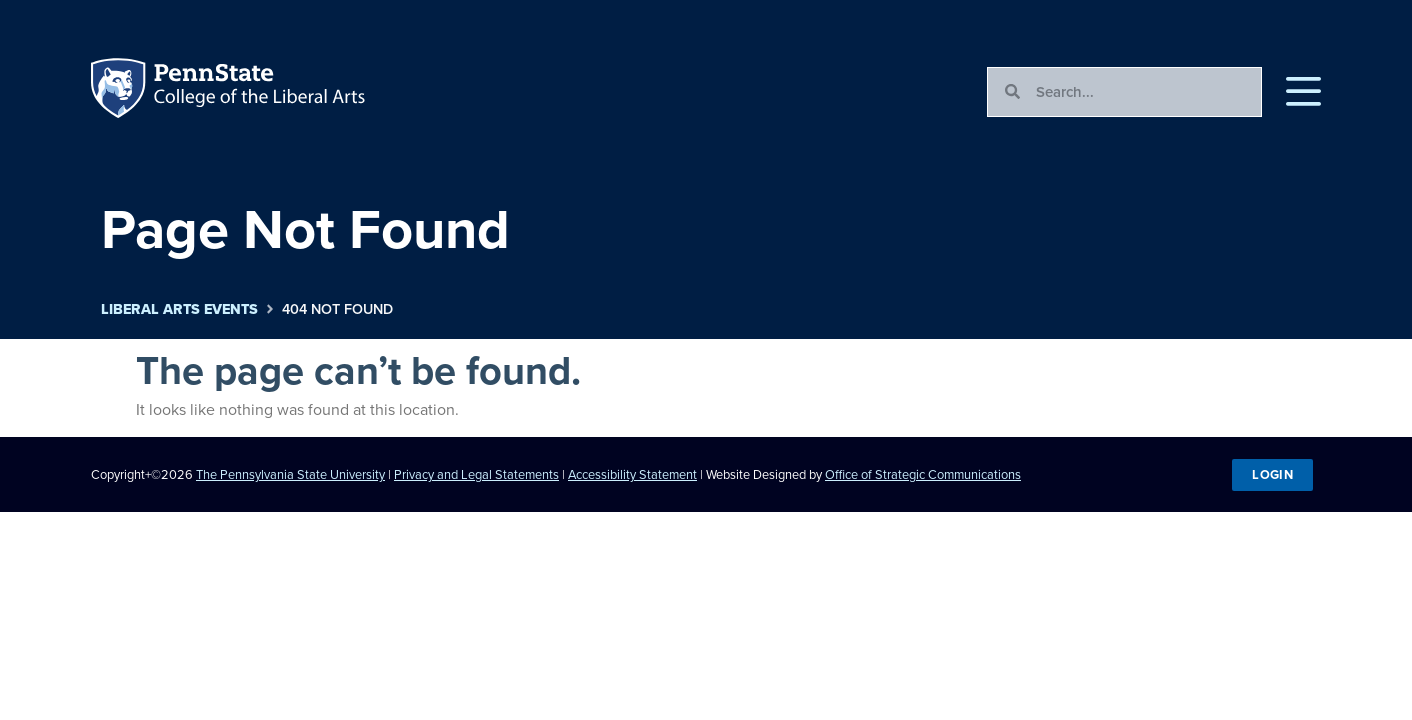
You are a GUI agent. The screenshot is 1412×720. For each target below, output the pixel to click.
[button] (1303, 92)
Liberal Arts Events (179, 309)
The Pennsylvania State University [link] (290, 474)
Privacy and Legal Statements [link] (476, 474)
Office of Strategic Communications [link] (923, 474)
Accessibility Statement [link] (632, 474)
